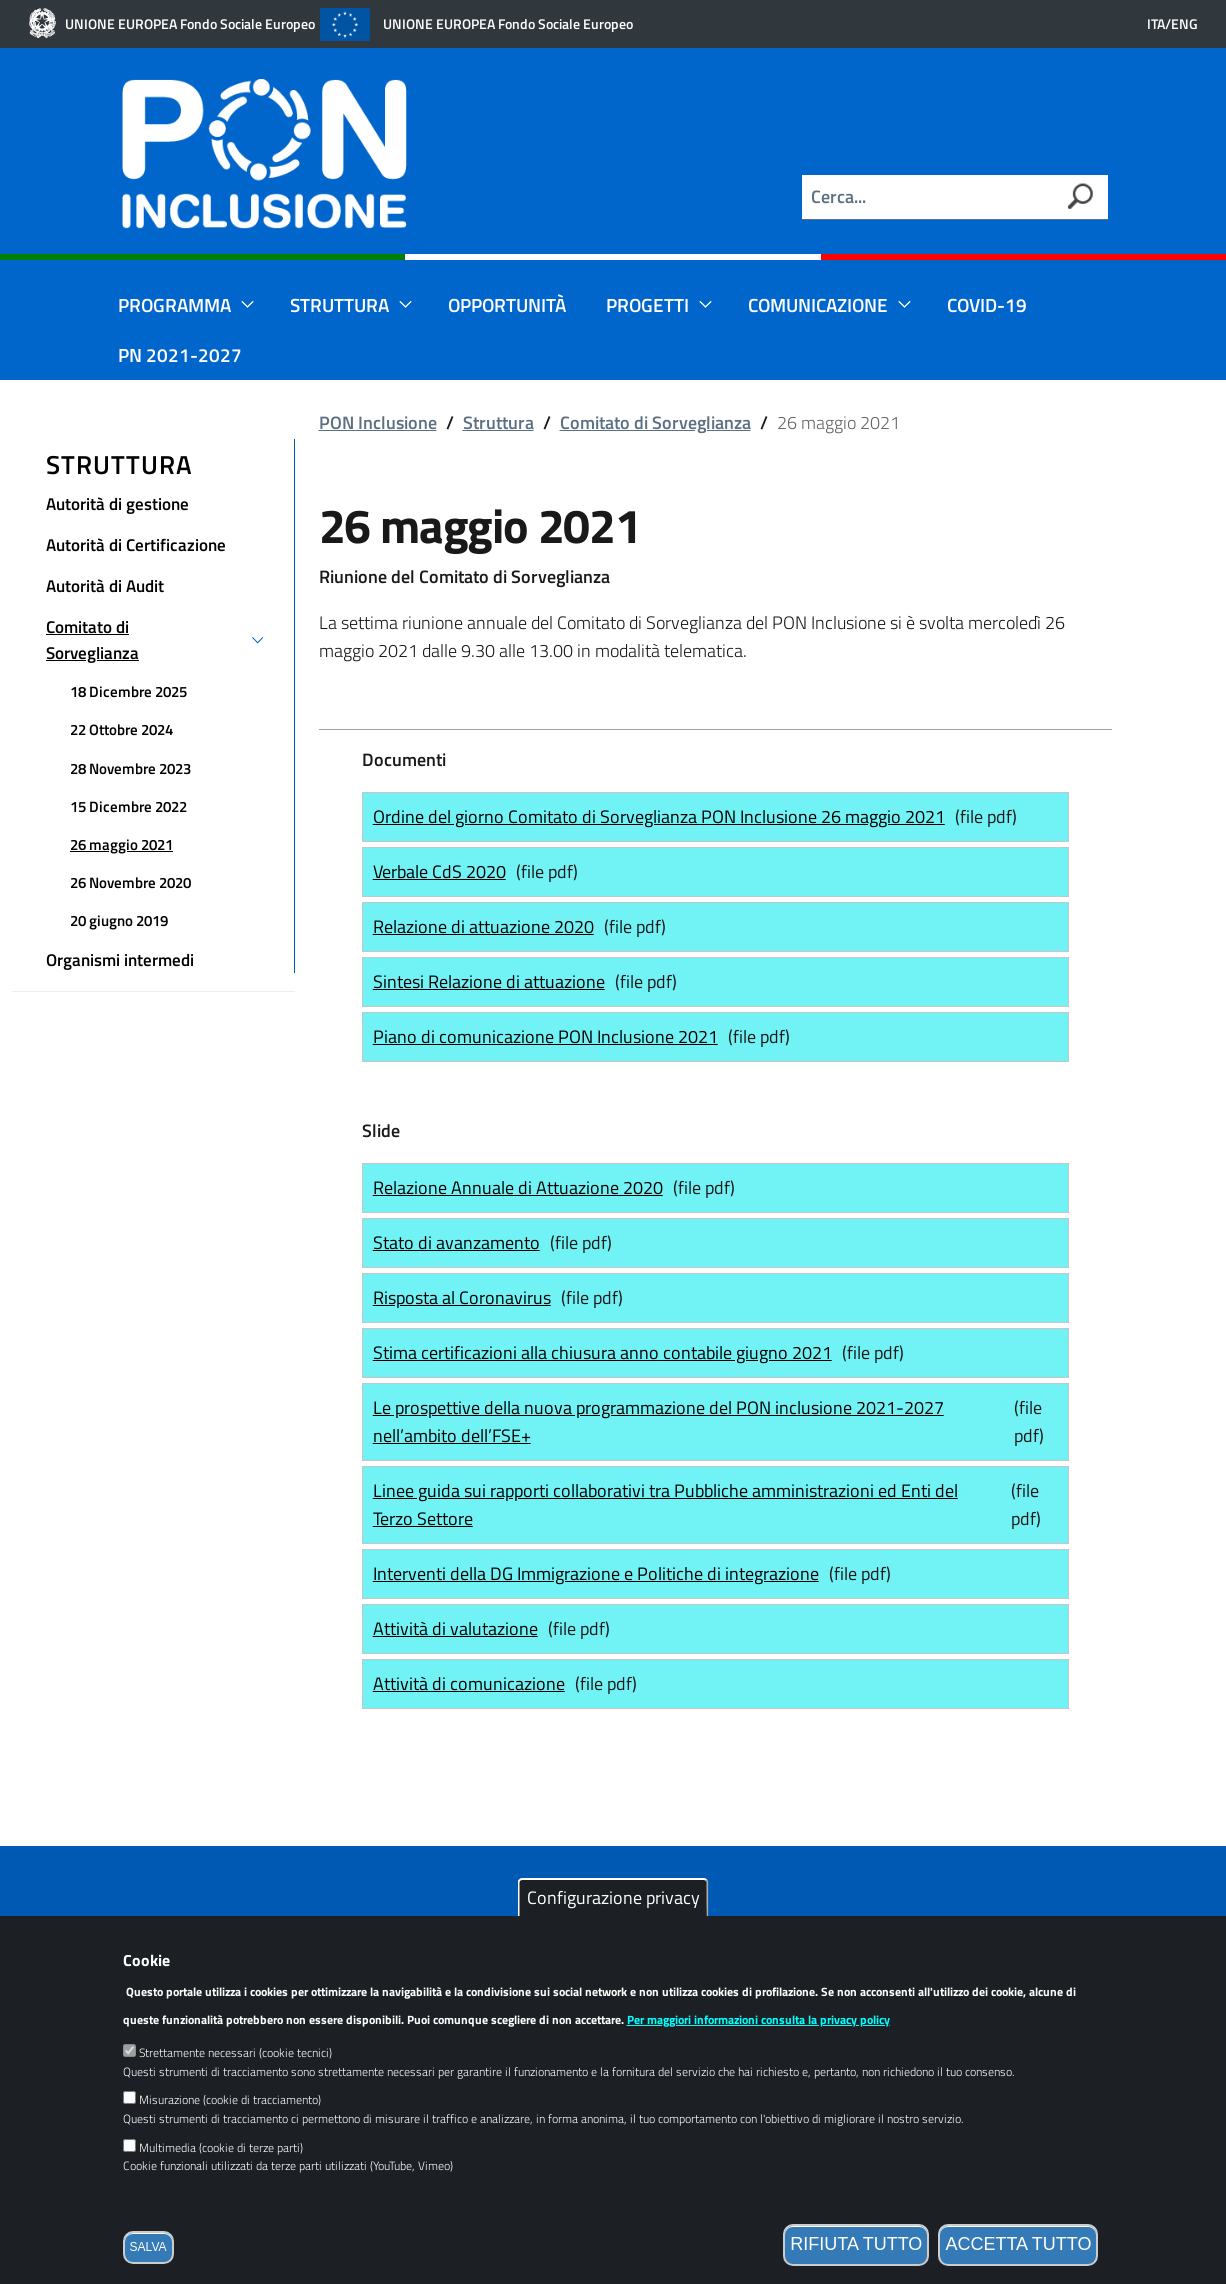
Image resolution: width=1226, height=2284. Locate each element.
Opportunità (507, 304)
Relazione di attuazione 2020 (483, 926)
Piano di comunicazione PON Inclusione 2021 (550, 1036)
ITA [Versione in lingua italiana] (1156, 24)
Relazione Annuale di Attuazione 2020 (523, 1187)
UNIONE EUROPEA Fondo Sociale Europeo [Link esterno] (190, 24)
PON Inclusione (378, 422)
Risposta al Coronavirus (467, 1297)
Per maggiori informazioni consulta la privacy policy (758, 2047)
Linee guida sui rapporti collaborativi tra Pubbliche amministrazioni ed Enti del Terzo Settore (665, 1504)
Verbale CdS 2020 (444, 871)
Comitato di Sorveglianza (655, 422)
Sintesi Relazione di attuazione (494, 981)
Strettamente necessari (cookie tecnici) (235, 2080)
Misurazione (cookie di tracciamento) (230, 2127)
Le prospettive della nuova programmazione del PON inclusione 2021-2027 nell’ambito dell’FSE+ (658, 1421)
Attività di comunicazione (474, 1683)
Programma (186, 304)
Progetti (659, 304)
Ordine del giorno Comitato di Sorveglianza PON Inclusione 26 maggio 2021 (664, 816)
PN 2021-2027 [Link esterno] (180, 354)
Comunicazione (830, 304)
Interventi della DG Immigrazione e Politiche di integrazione (601, 1573)
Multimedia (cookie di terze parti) (221, 2174)
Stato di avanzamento (461, 1242)
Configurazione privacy (613, 1924)
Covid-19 (987, 304)
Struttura (351, 304)
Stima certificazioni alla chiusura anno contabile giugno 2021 (607, 1352)
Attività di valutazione (460, 1628)
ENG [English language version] (1184, 24)
